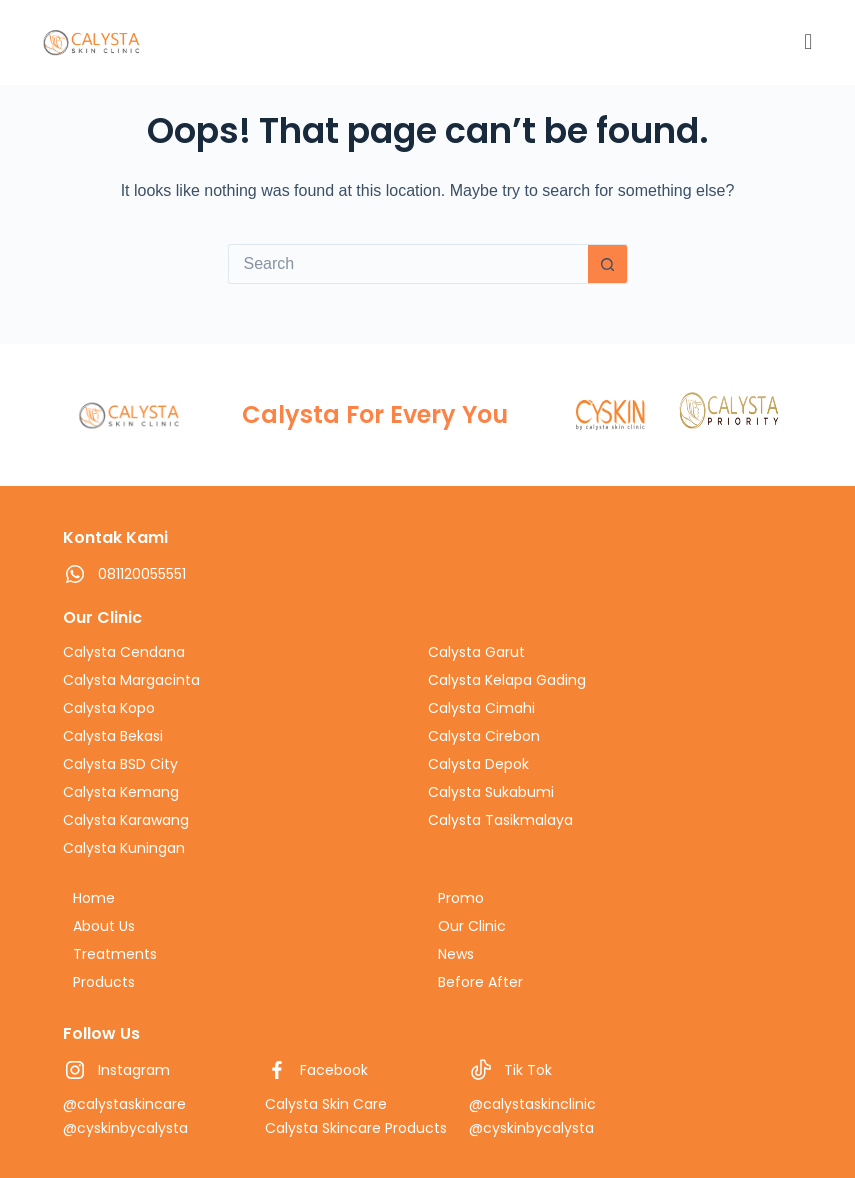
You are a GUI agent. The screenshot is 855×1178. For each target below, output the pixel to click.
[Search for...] (408, 264)
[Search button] (608, 264)
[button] (550, 42)
